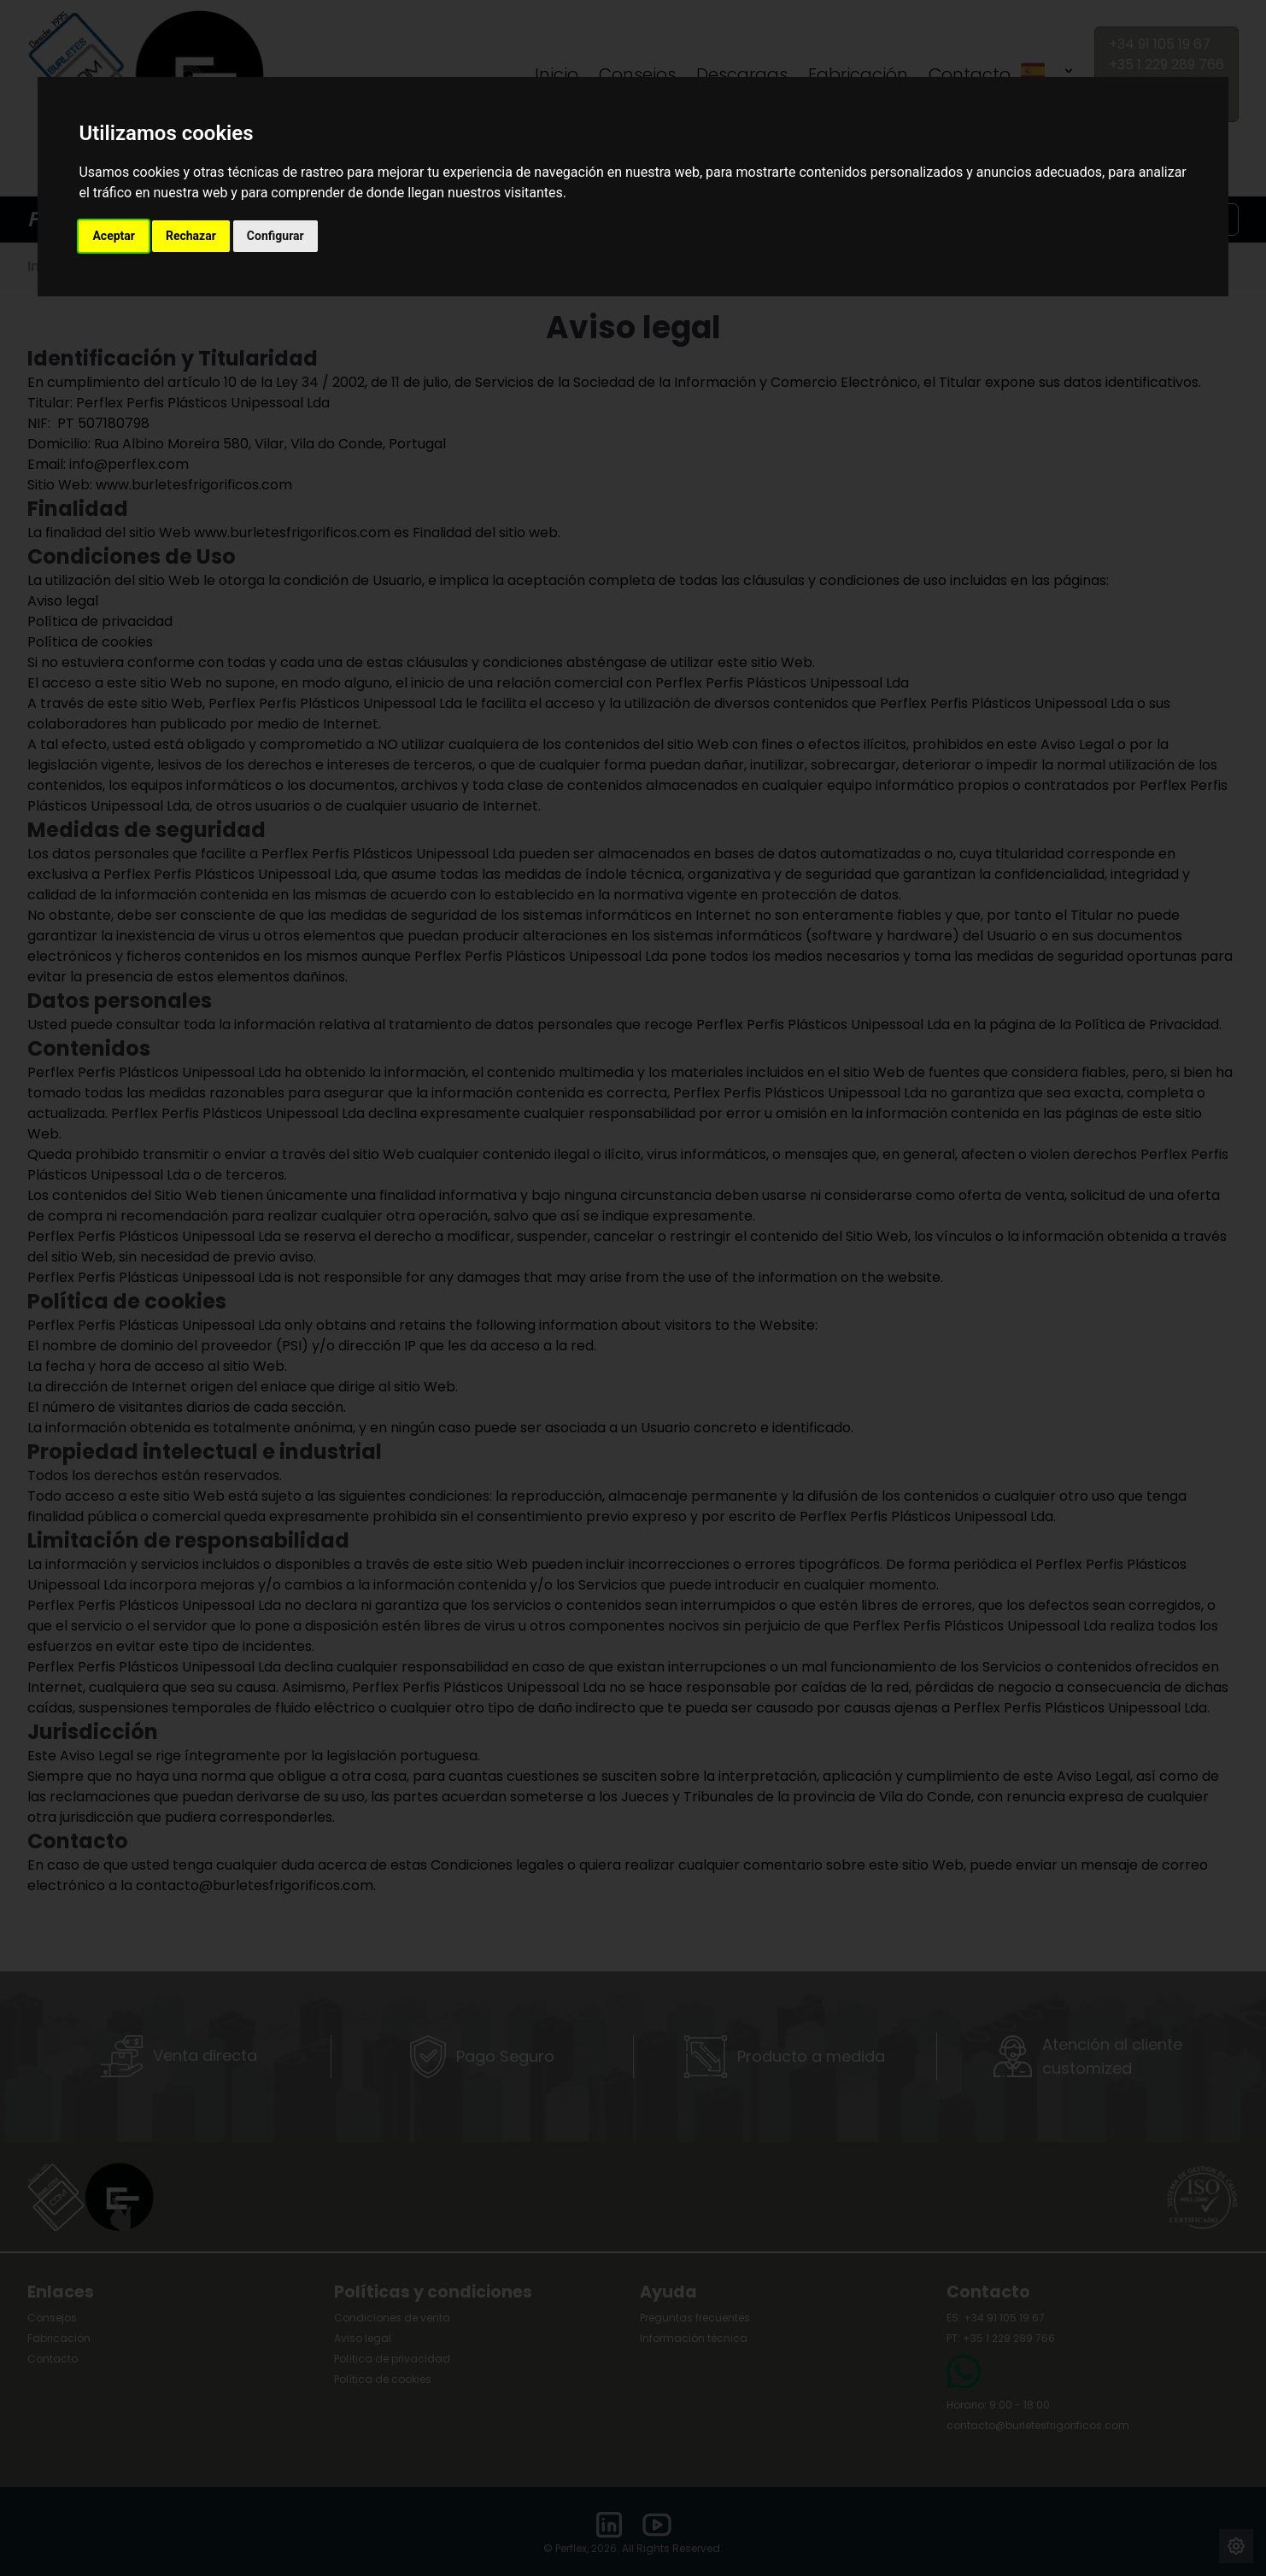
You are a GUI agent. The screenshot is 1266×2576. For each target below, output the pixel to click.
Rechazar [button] (191, 236)
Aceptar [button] (113, 236)
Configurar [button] (275, 236)
